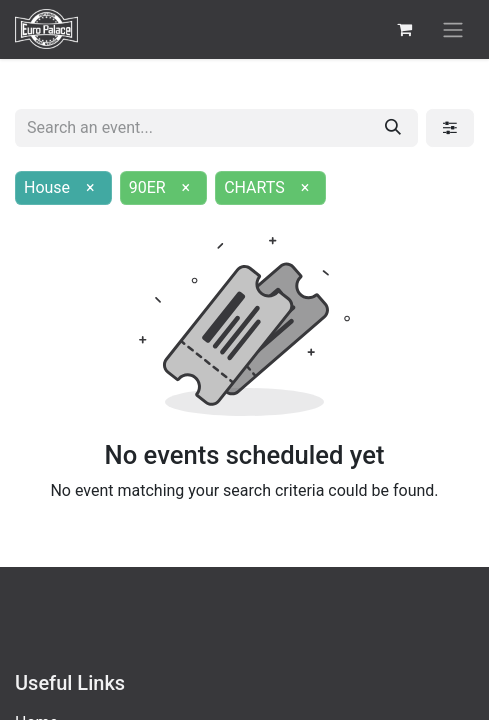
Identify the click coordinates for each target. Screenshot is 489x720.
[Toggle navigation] (453, 29)
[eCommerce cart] (404, 29)
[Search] (393, 128)
